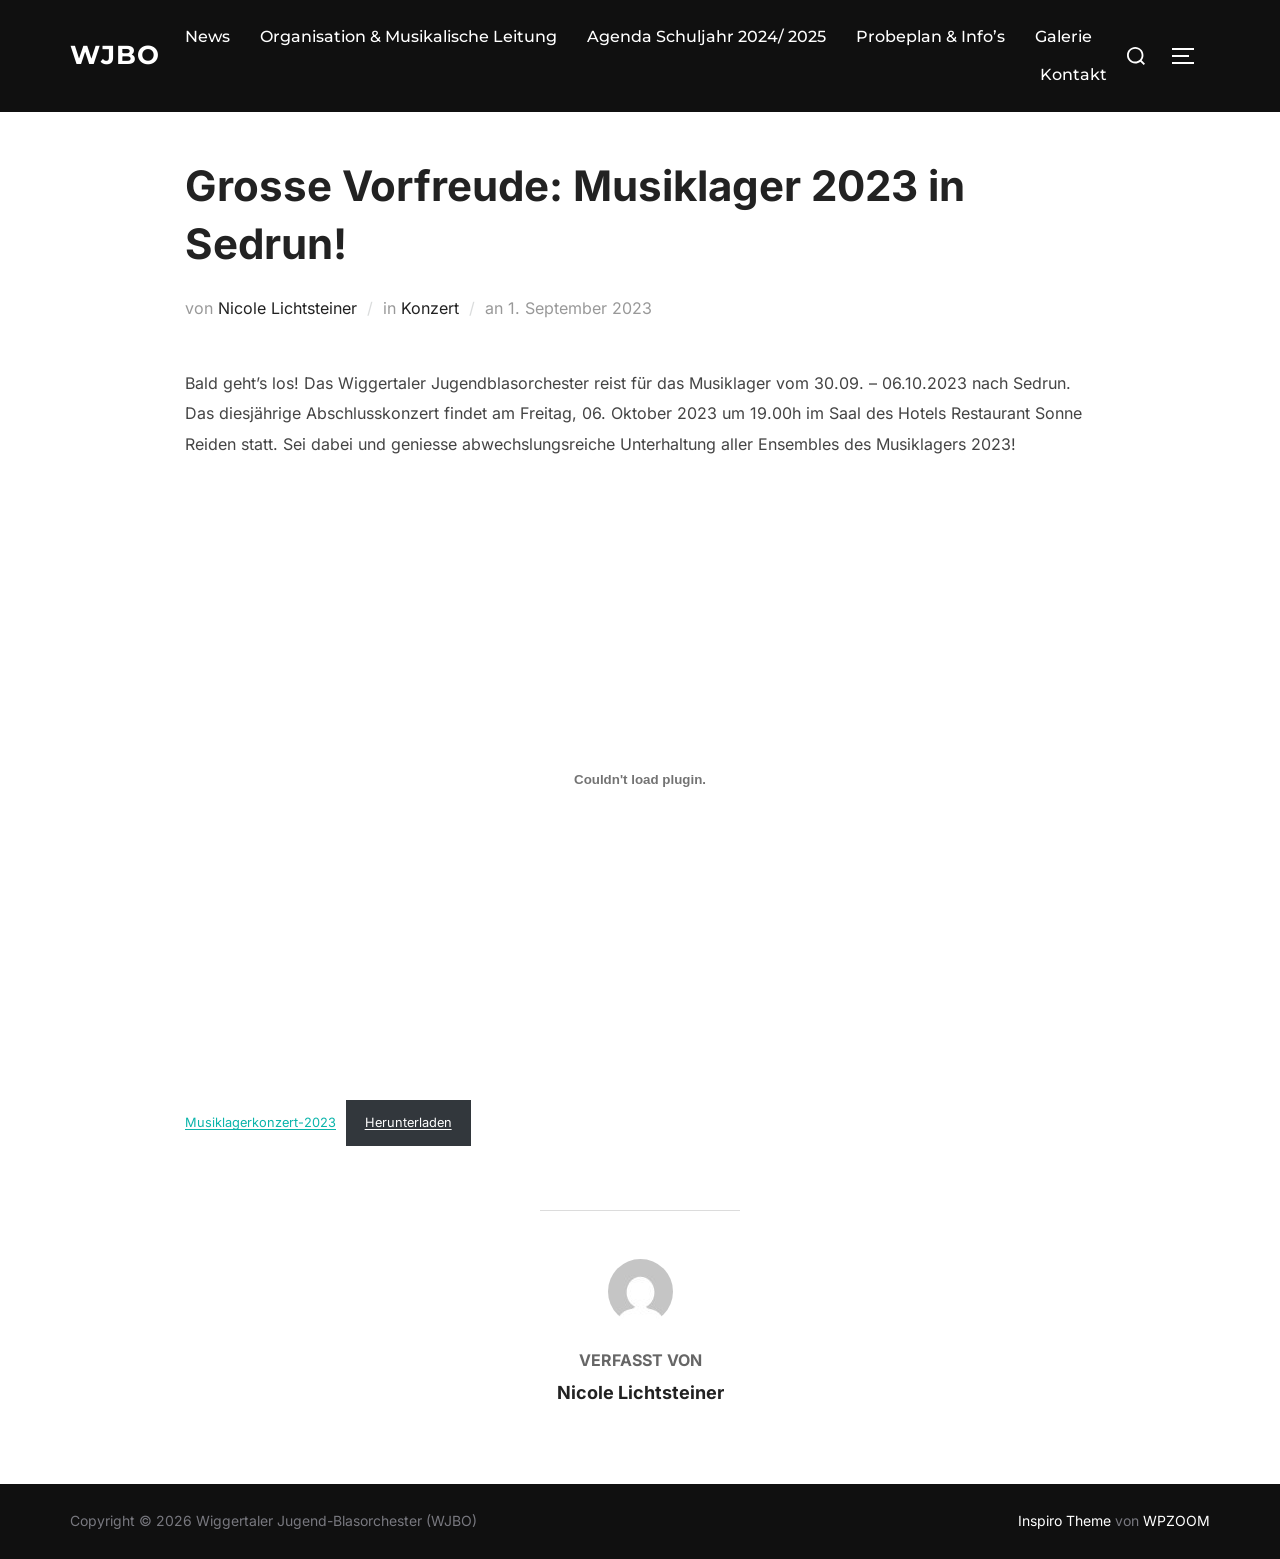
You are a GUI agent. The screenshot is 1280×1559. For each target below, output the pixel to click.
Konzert (430, 308)
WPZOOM (1176, 1520)
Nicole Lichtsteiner (287, 308)
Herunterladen (408, 1122)
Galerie (1063, 36)
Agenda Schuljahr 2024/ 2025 (706, 36)
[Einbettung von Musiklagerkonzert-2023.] (640, 779)
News (207, 36)
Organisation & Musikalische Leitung (408, 36)
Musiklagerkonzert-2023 (260, 1122)
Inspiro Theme (1064, 1520)
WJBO (115, 55)
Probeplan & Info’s (930, 36)
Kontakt (1073, 74)
